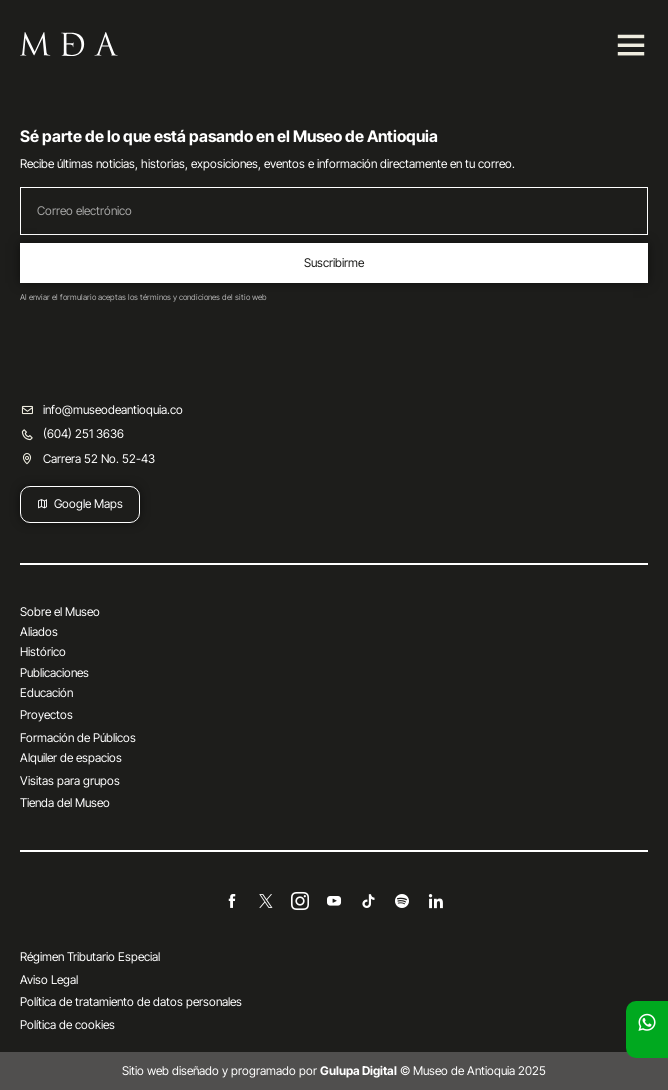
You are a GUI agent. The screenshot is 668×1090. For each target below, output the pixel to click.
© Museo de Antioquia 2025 (433, 1070)
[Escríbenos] (647, 1022)
